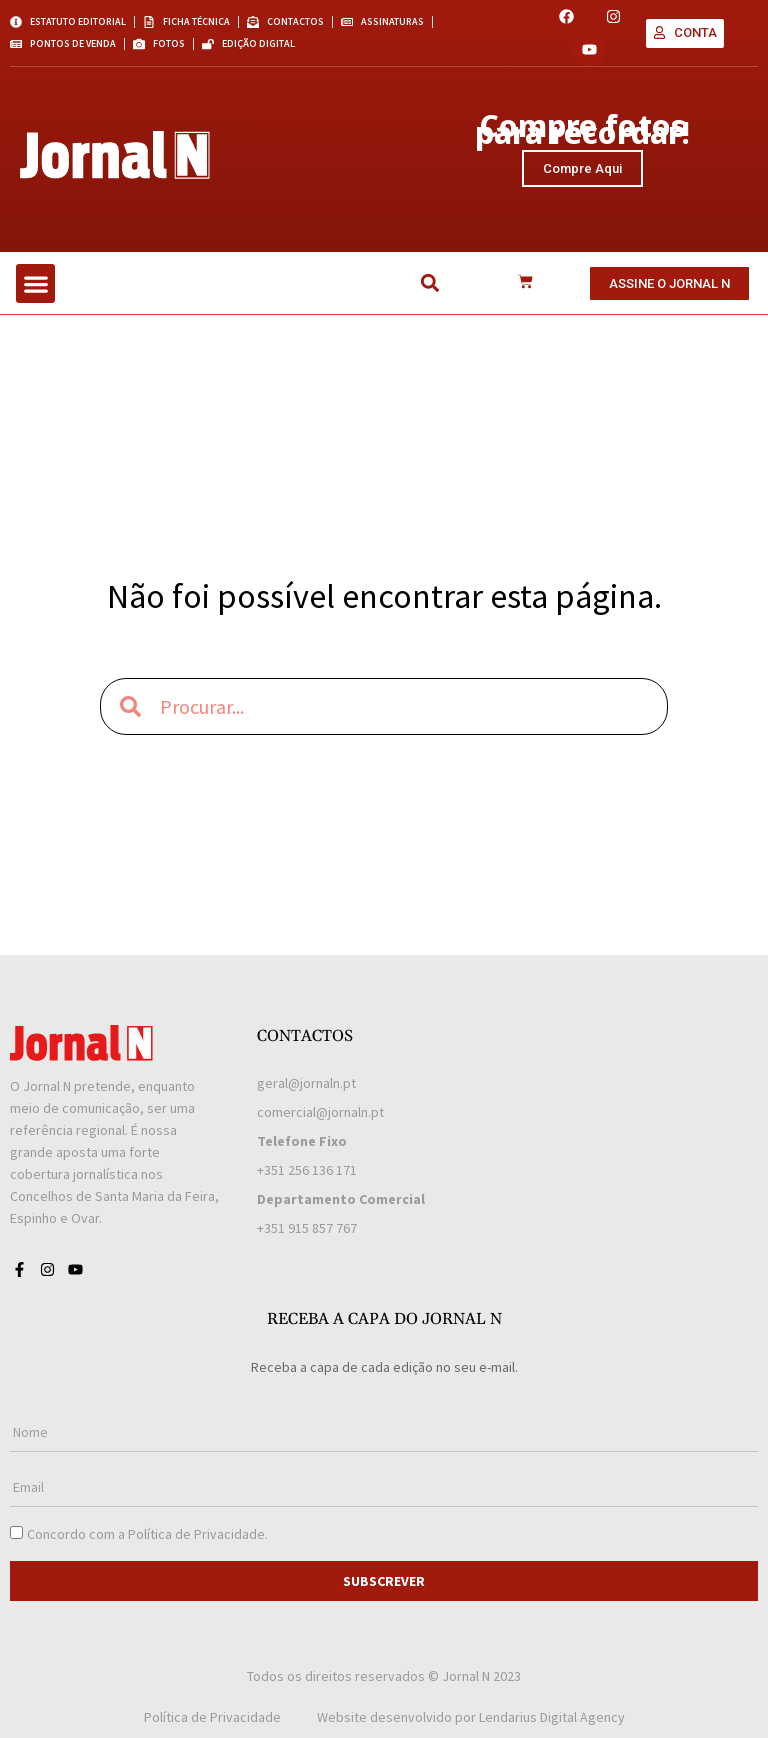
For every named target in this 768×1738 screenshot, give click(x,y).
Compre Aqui (582, 168)
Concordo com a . (147, 1534)
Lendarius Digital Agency (552, 1717)
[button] (35, 283)
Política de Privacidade (196, 1534)
